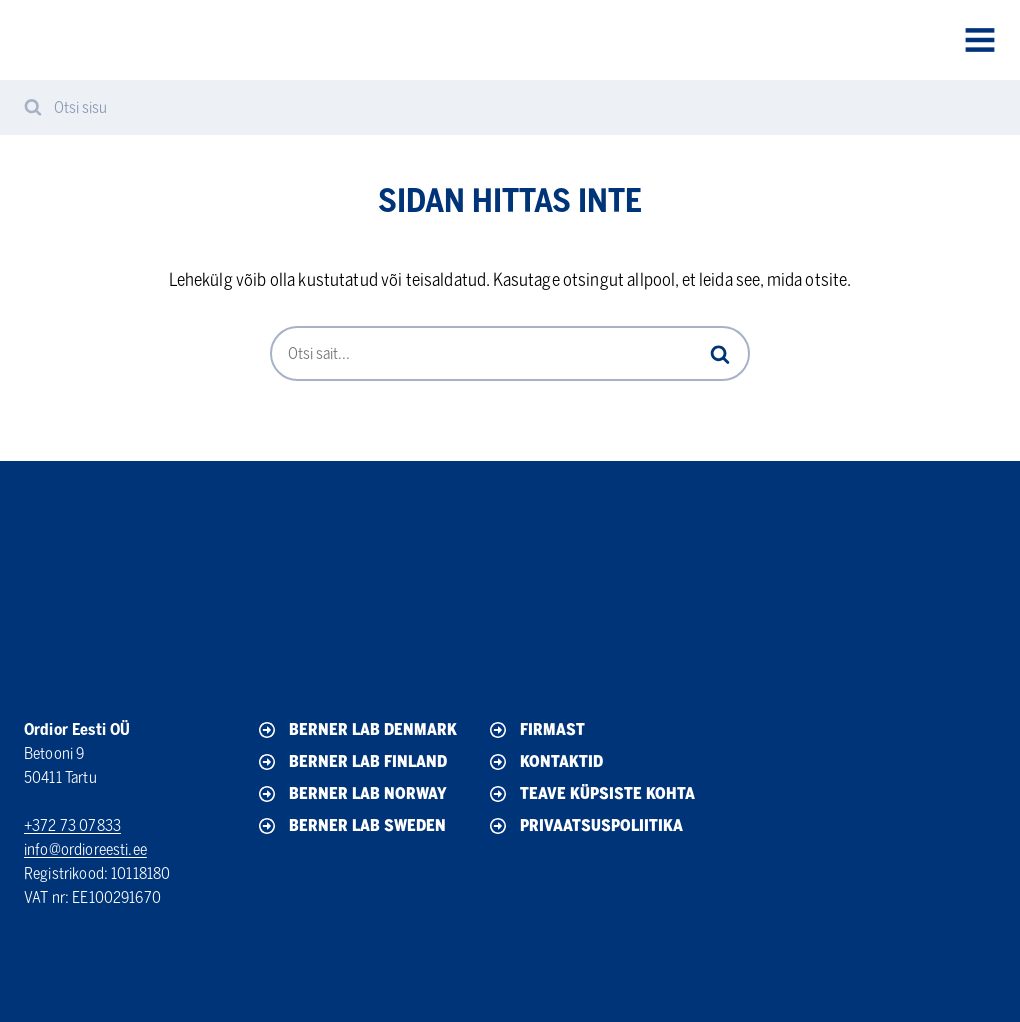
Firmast (535, 730)
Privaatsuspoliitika (584, 826)
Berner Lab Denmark (356, 730)
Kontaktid (544, 762)
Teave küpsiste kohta (590, 794)
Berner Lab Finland (351, 762)
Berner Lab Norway (351, 794)
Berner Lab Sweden (350, 826)
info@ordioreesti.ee (85, 849)
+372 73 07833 (72, 825)
